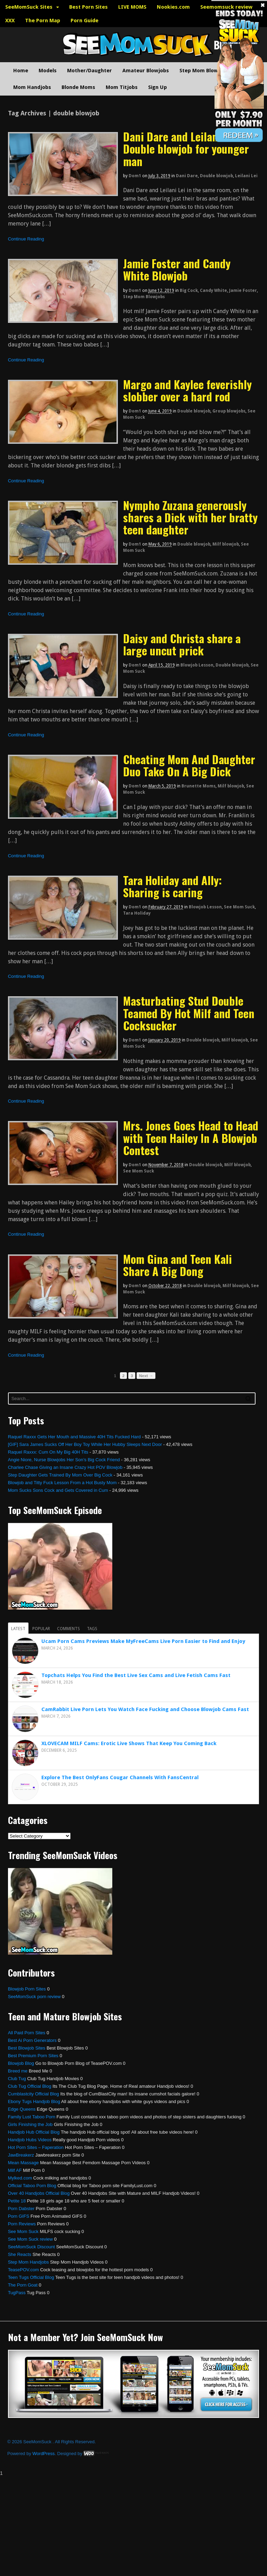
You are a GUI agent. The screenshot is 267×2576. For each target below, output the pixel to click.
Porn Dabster (21, 2208)
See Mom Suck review (30, 2239)
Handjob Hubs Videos (30, 2139)
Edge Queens (22, 2109)
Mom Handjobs (32, 87)
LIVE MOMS (132, 7)
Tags (92, 1628)
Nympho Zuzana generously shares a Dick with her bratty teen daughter (190, 517)
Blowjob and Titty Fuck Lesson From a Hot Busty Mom (62, 1482)
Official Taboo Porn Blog (32, 2185)
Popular (41, 1628)
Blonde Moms (78, 87)
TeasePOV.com (23, 2269)
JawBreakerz (21, 2155)
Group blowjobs (228, 411)
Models (48, 70)
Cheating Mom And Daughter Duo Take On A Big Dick (189, 765)
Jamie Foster (243, 290)
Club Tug (17, 2078)
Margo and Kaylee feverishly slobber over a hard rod (187, 390)
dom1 (135, 175)
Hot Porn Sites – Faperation (36, 2147)
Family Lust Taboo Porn (31, 2116)
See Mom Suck (239, 907)
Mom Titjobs (122, 87)
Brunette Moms (198, 786)
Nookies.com (173, 7)
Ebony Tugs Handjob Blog (34, 2101)
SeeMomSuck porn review (34, 1996)
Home (20, 70)
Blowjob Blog (21, 2063)
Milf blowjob (225, 544)
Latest (18, 1628)
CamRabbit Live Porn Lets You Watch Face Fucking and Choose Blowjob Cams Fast (145, 1709)
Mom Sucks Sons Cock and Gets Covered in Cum (58, 1490)
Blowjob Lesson (196, 665)
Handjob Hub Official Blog (34, 2132)
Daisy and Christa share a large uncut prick (182, 644)
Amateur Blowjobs (145, 70)
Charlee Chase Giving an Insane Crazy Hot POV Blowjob (65, 1467)
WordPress (43, 2453)
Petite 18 (17, 2200)
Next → (146, 1375)
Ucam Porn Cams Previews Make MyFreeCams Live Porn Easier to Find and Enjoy (143, 1641)
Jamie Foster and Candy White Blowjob (176, 269)
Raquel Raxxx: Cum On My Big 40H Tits (48, 1452)
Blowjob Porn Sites (27, 1989)
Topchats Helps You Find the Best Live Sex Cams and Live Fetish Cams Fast (135, 1675)
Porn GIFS (18, 2216)
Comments (68, 1628)
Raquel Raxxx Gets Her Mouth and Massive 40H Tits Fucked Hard (74, 1436)
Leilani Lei (246, 175)
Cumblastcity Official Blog (33, 2093)
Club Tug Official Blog (29, 2086)
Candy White (213, 290)
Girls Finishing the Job (30, 2124)
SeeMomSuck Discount (31, 2246)
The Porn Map (42, 20)
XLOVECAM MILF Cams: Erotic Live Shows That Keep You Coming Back (129, 1743)
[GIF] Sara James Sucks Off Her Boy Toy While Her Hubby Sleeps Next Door (85, 1444)
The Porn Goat (23, 2285)
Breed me (17, 2071)
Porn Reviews (22, 2223)
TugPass (17, 2292)
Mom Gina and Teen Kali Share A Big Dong (177, 1265)
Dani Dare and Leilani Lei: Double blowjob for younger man (186, 148)
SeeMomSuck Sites (28, 7)
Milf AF (15, 2170)
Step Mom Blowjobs (204, 70)
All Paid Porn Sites (27, 2032)
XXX (10, 20)
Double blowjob (216, 175)
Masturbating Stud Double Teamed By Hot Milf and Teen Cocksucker (188, 1012)
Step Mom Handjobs (28, 2262)
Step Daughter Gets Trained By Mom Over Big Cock (60, 1475)
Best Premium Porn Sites (33, 2055)
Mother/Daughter (89, 70)
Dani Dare (187, 175)
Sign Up (157, 87)
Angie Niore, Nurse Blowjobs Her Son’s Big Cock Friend (64, 1459)
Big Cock (189, 290)
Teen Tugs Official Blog (31, 2277)
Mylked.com (20, 2178)
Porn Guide (84, 20)
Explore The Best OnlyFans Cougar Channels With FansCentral (120, 1777)
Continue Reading (26, 239)
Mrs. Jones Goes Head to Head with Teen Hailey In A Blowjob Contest (190, 1137)
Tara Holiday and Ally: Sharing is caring (172, 886)
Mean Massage (23, 2162)
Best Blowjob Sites (27, 2048)
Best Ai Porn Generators (32, 2040)
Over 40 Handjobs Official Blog (39, 2193)
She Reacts (19, 2254)
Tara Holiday (137, 913)
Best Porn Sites (88, 7)
